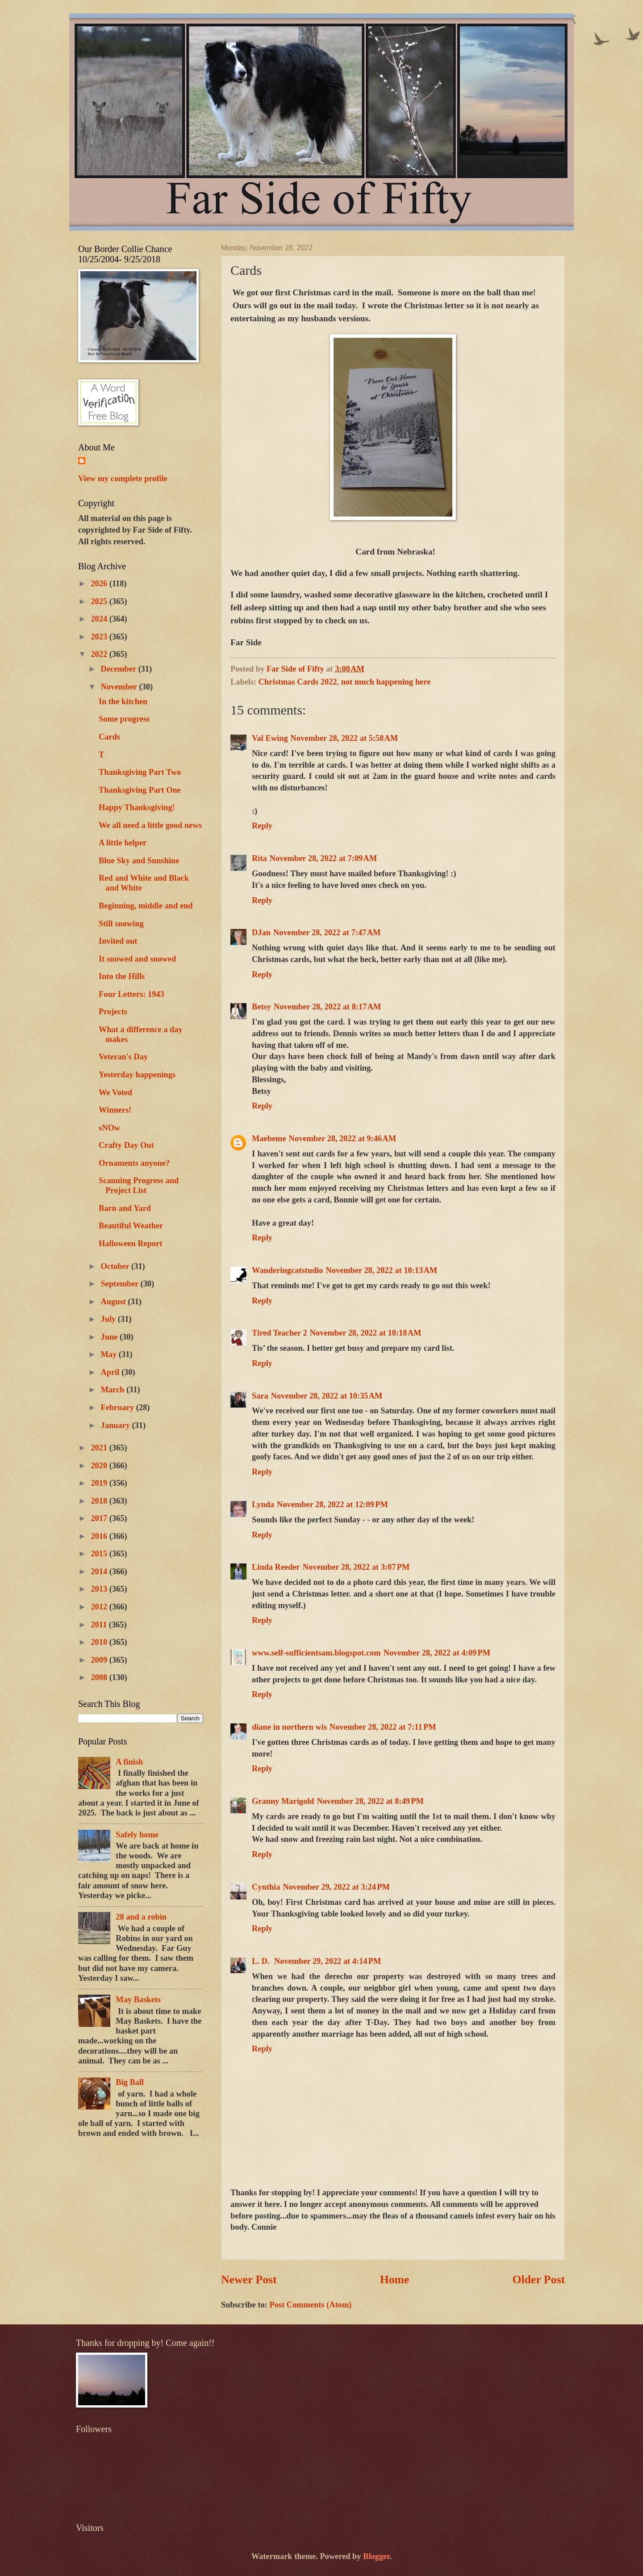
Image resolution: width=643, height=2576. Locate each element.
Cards (109, 736)
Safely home (137, 1834)
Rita (259, 858)
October (116, 1266)
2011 (100, 1624)
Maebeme (269, 1138)
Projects (113, 1011)
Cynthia (266, 1887)
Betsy (261, 1006)
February (118, 1407)
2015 (100, 1553)
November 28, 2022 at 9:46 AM (343, 1138)
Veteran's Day (123, 1056)
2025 (100, 601)
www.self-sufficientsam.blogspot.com (316, 1652)
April (111, 1372)
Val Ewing (270, 738)
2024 (100, 618)
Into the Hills (122, 976)
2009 (100, 1660)
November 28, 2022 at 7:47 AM (327, 932)
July (109, 1319)
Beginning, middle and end (146, 905)
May (110, 1354)
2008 (100, 1677)
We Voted (115, 1092)
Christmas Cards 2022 (298, 681)
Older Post (538, 2279)
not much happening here (385, 681)
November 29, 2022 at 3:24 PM (336, 1887)
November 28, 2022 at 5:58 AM (344, 738)
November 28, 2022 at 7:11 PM (383, 1727)
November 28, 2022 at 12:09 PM (332, 1504)
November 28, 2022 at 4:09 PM (437, 1652)
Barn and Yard (125, 1208)
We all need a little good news (150, 825)
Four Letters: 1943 (131, 994)
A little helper (122, 842)
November (120, 686)
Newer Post (249, 2279)
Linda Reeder (276, 1567)
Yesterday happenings (137, 1074)
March (113, 1389)
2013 (100, 1588)
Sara (260, 1395)
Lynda (263, 1504)
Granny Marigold (283, 1801)
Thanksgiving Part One (140, 790)
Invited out (118, 941)
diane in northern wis (289, 1727)
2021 (100, 1447)
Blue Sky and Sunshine (139, 860)
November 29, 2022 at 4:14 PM (327, 1961)
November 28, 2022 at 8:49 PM (370, 1801)
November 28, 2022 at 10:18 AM (366, 1332)
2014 (100, 1571)
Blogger (376, 2556)
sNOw (109, 1127)
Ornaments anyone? (134, 1163)
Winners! (115, 1109)
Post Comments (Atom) (310, 2304)
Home (394, 2279)
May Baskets (138, 1999)
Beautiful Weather (131, 1225)
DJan (261, 932)
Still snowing (121, 923)
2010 (100, 1642)
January (116, 1425)
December (119, 668)
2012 (100, 1606)
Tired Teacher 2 (279, 1332)
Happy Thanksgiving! (137, 807)
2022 (100, 654)
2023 (100, 636)
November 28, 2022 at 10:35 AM (327, 1395)
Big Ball (130, 2082)
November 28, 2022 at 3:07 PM (356, 1567)
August (114, 1301)
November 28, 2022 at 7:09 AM (323, 858)
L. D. (261, 1961)
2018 (100, 1500)
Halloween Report (131, 1243)
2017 (100, 1518)
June (110, 1336)
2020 (100, 1465)
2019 (100, 1483)
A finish (129, 1761)
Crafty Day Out (126, 1145)
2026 (100, 583)
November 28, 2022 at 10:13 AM (381, 1270)
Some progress (124, 718)
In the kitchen (123, 701)
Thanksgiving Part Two (140, 772)
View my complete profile (122, 478)
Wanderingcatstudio (287, 1270)
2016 (100, 1536)
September (121, 1283)
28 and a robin (141, 1916)
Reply (262, 825)
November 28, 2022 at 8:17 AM (327, 1006)
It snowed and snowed (137, 958)
